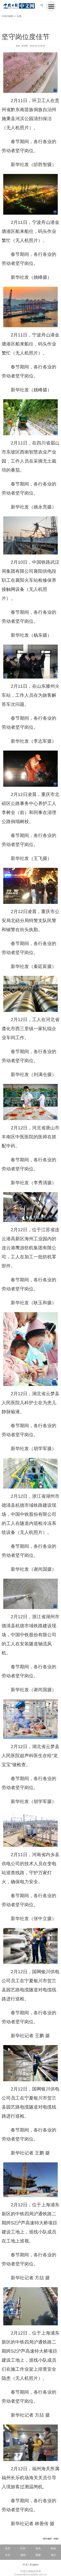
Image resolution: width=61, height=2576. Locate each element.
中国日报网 (7, 16)
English (34, 2564)
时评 (23, 2548)
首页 (7, 2548)
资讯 (38, 2548)
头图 (19, 16)
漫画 (23, 2555)
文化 (7, 2555)
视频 (38, 2555)
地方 (53, 2555)
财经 (53, 2548)
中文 (25, 2564)
